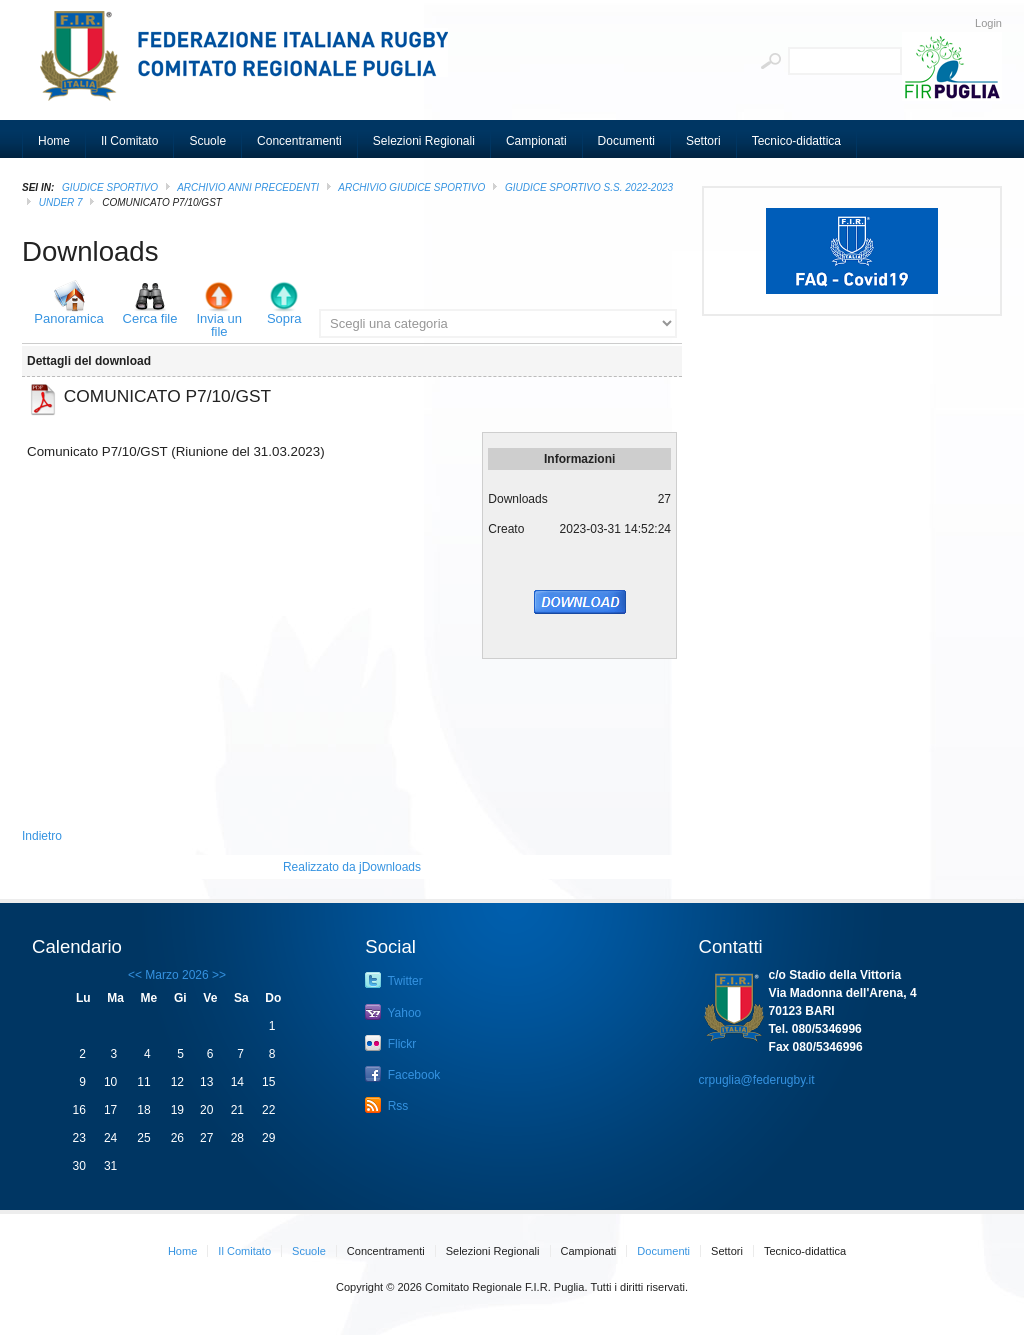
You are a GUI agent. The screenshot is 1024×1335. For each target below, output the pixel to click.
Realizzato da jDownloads (352, 867)
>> (217, 975)
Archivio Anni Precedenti (248, 187)
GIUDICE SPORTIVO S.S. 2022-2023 (589, 187)
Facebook (402, 1074)
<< (135, 975)
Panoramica (68, 318)
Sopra (284, 318)
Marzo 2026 (176, 975)
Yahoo (393, 1012)
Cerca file (150, 318)
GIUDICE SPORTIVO (110, 187)
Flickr (390, 1043)
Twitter (393, 980)
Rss (386, 1105)
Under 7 (61, 202)
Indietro (42, 836)
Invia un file (219, 325)
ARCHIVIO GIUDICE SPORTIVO (411, 187)
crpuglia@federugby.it (757, 1080)
